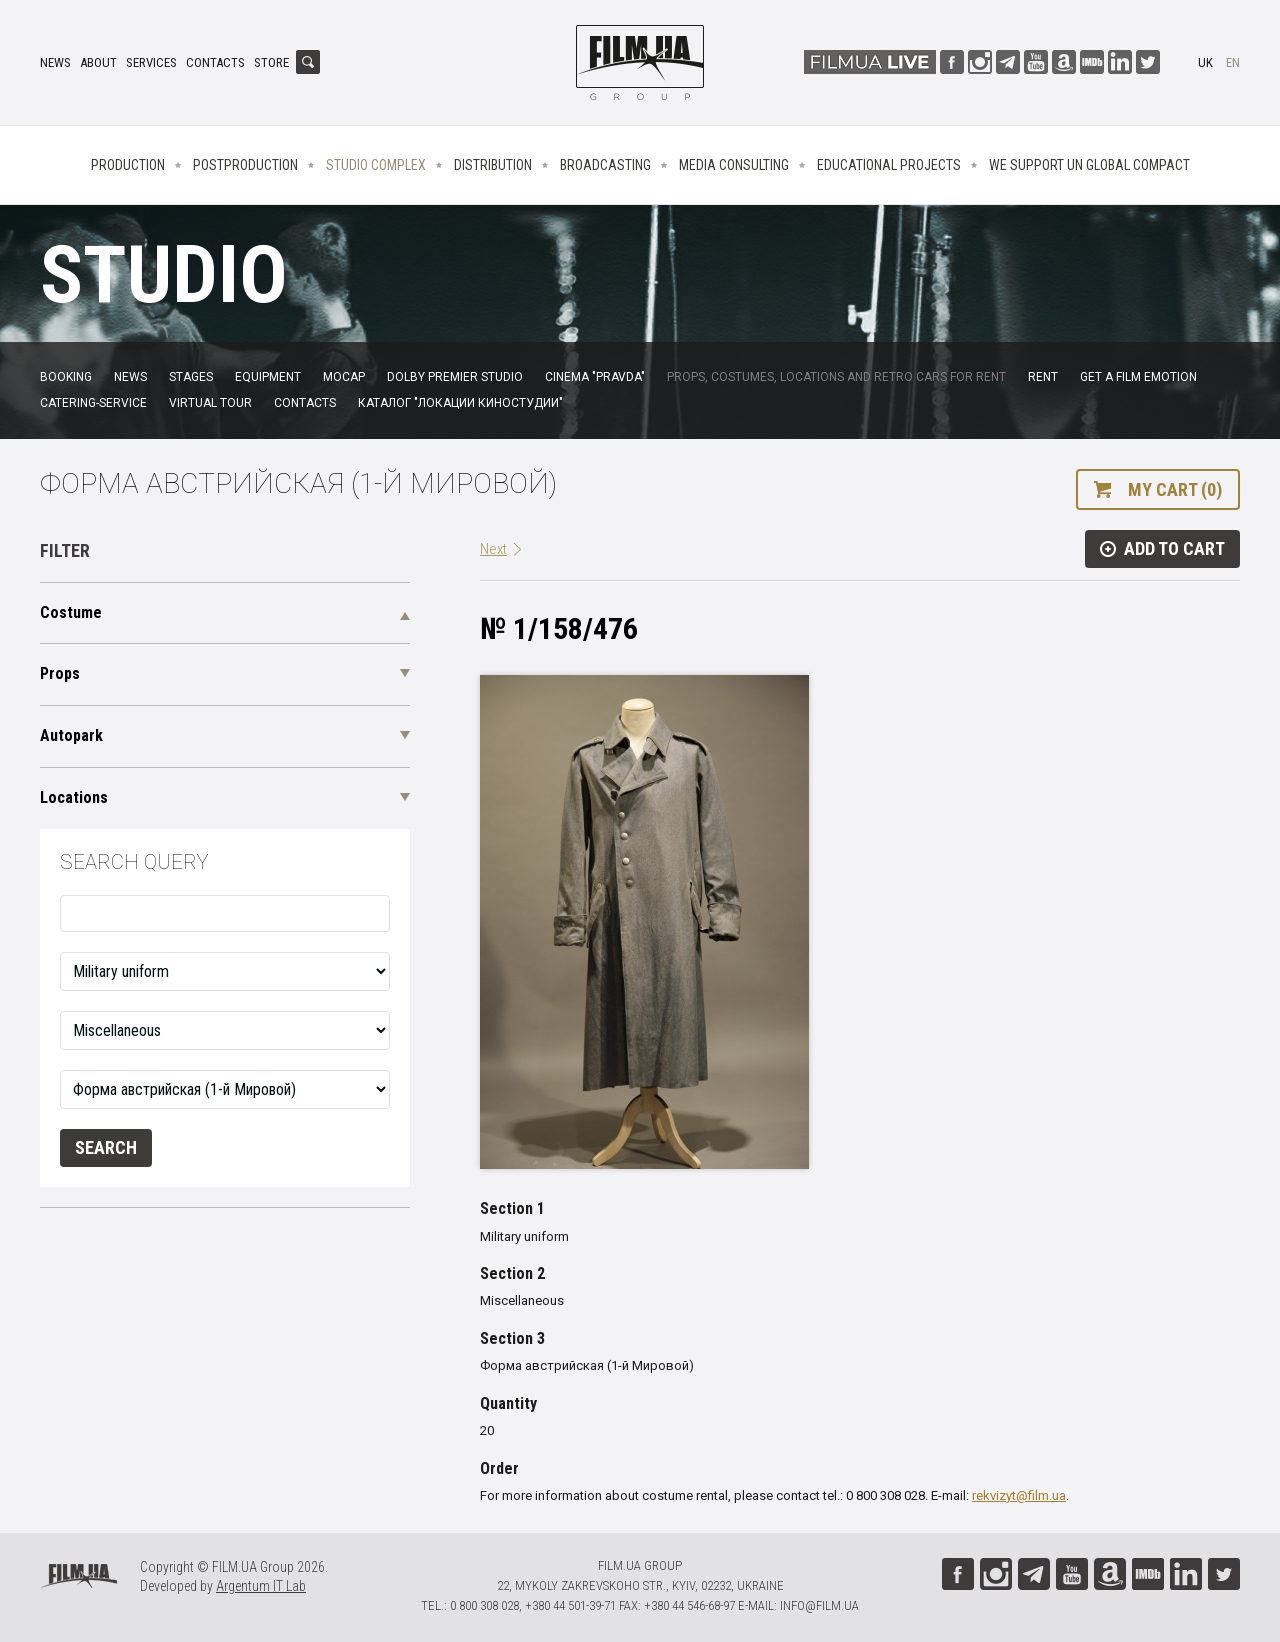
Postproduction (245, 165)
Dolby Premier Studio (455, 377)
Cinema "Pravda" (595, 377)
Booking (66, 377)
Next (493, 549)
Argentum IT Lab (261, 1586)
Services (151, 62)
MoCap (344, 377)
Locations (74, 797)
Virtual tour (210, 403)
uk (1205, 62)
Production (128, 165)
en (1233, 62)
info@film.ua (819, 1605)
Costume (71, 612)
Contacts (215, 62)
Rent (1043, 377)
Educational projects (889, 165)
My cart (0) (1175, 489)
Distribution (493, 165)
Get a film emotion (1138, 377)
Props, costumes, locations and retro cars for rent (836, 377)
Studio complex (376, 165)
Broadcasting (605, 165)
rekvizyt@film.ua (1019, 1495)
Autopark (71, 735)
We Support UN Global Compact (1089, 165)
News (55, 62)
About (98, 62)
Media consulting (734, 165)
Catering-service (93, 403)
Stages (191, 377)
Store (271, 62)
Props (60, 673)
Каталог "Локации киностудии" (460, 403)
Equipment (268, 377)
